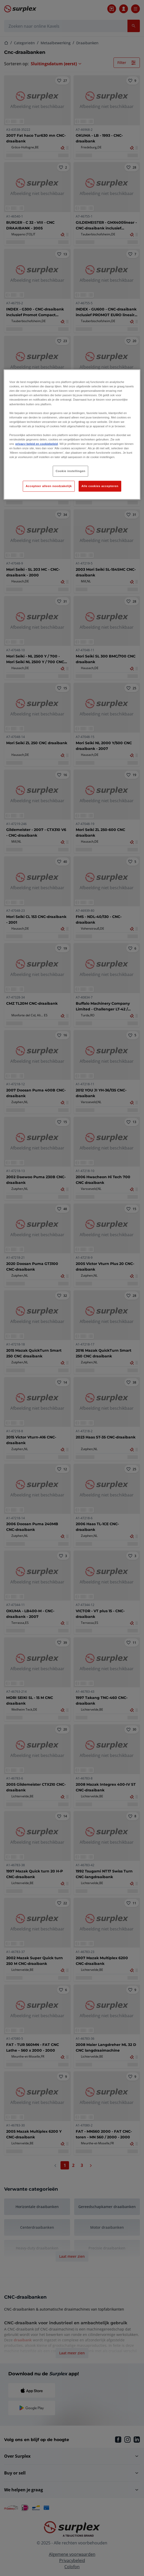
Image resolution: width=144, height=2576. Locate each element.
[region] (72, 435)
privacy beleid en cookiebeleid (36, 443)
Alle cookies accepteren (99, 486)
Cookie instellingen (70, 471)
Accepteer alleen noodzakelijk (49, 486)
